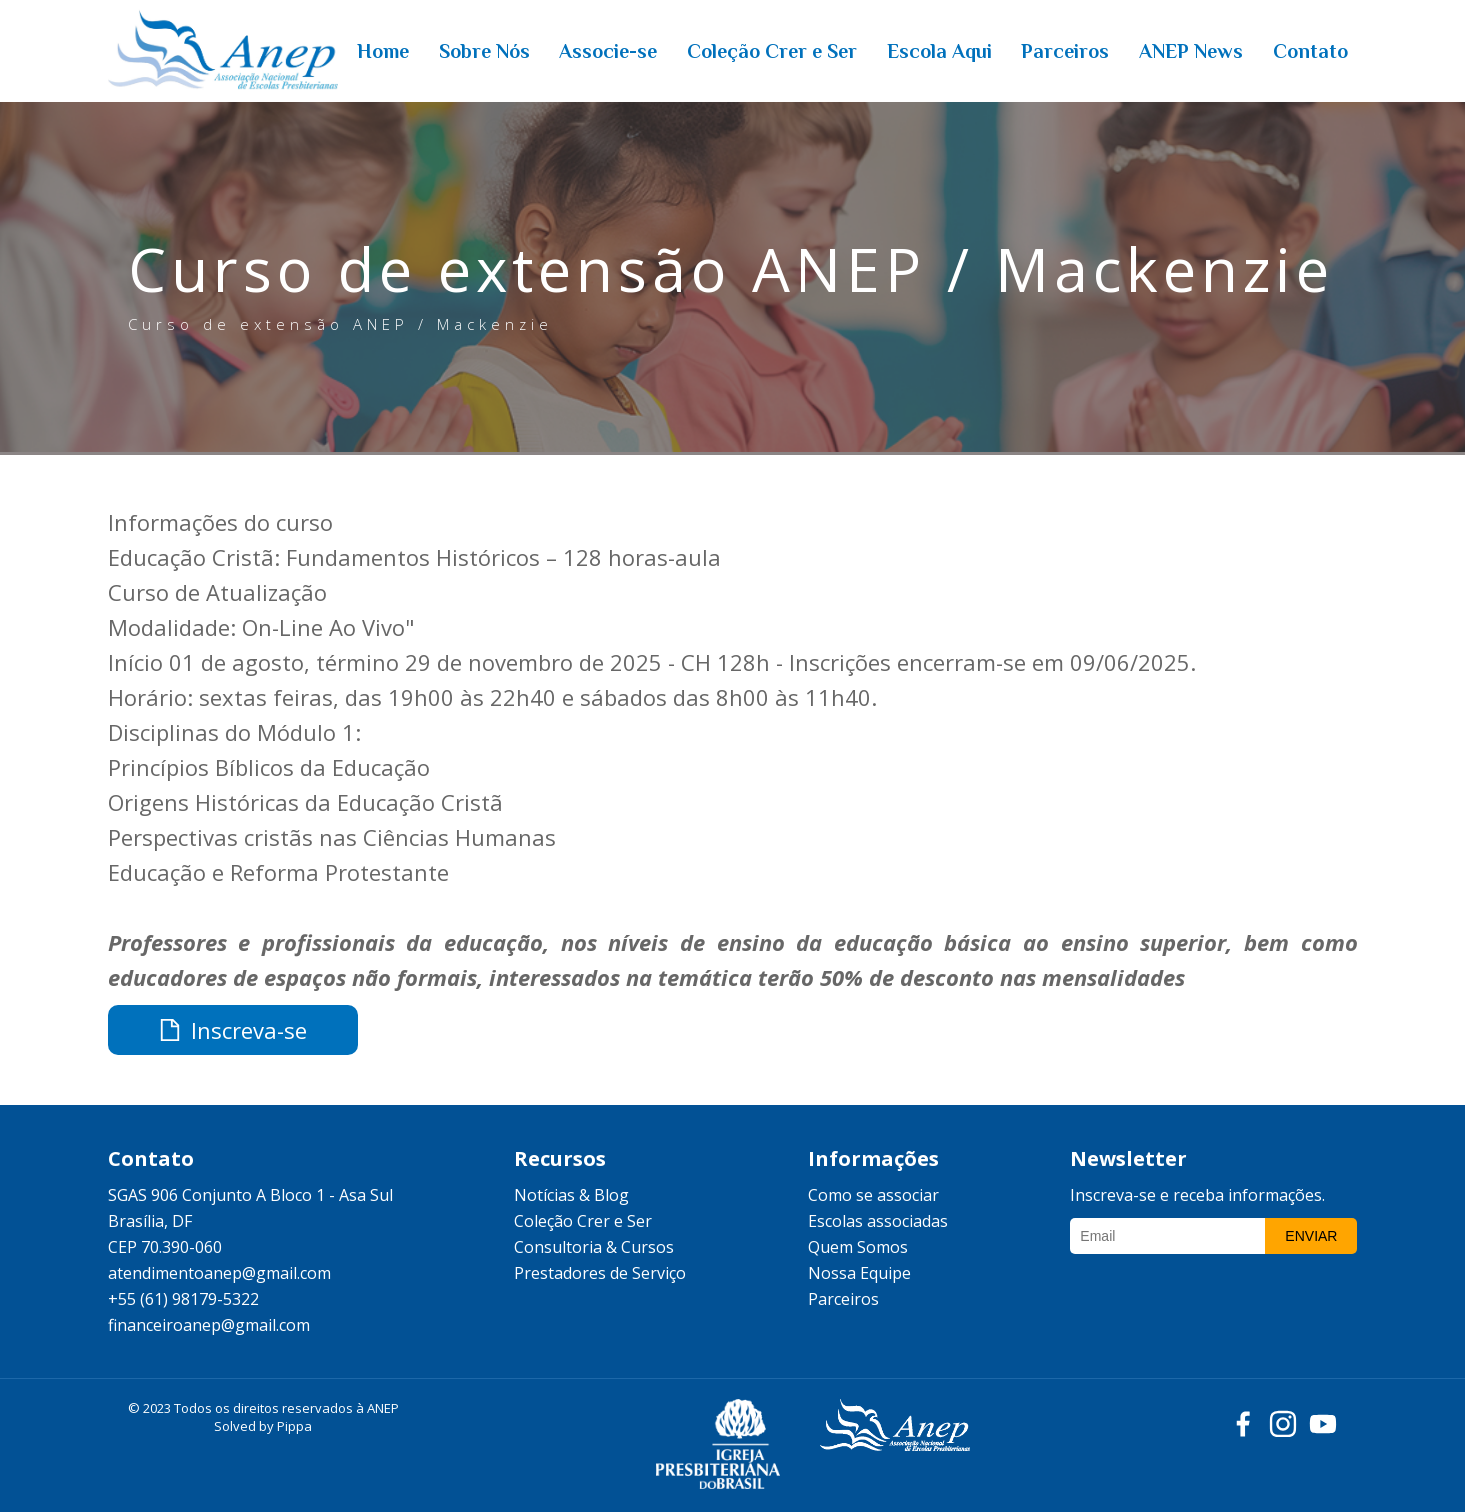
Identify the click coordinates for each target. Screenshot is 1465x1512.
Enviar (1311, 1236)
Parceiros (843, 1299)
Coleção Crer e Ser (583, 1221)
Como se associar (873, 1195)
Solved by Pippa (263, 1426)
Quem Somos (858, 1247)
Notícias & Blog (571, 1195)
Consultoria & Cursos (594, 1247)
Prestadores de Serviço (600, 1273)
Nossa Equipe (859, 1273)
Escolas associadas (878, 1221)
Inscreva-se (233, 1030)
